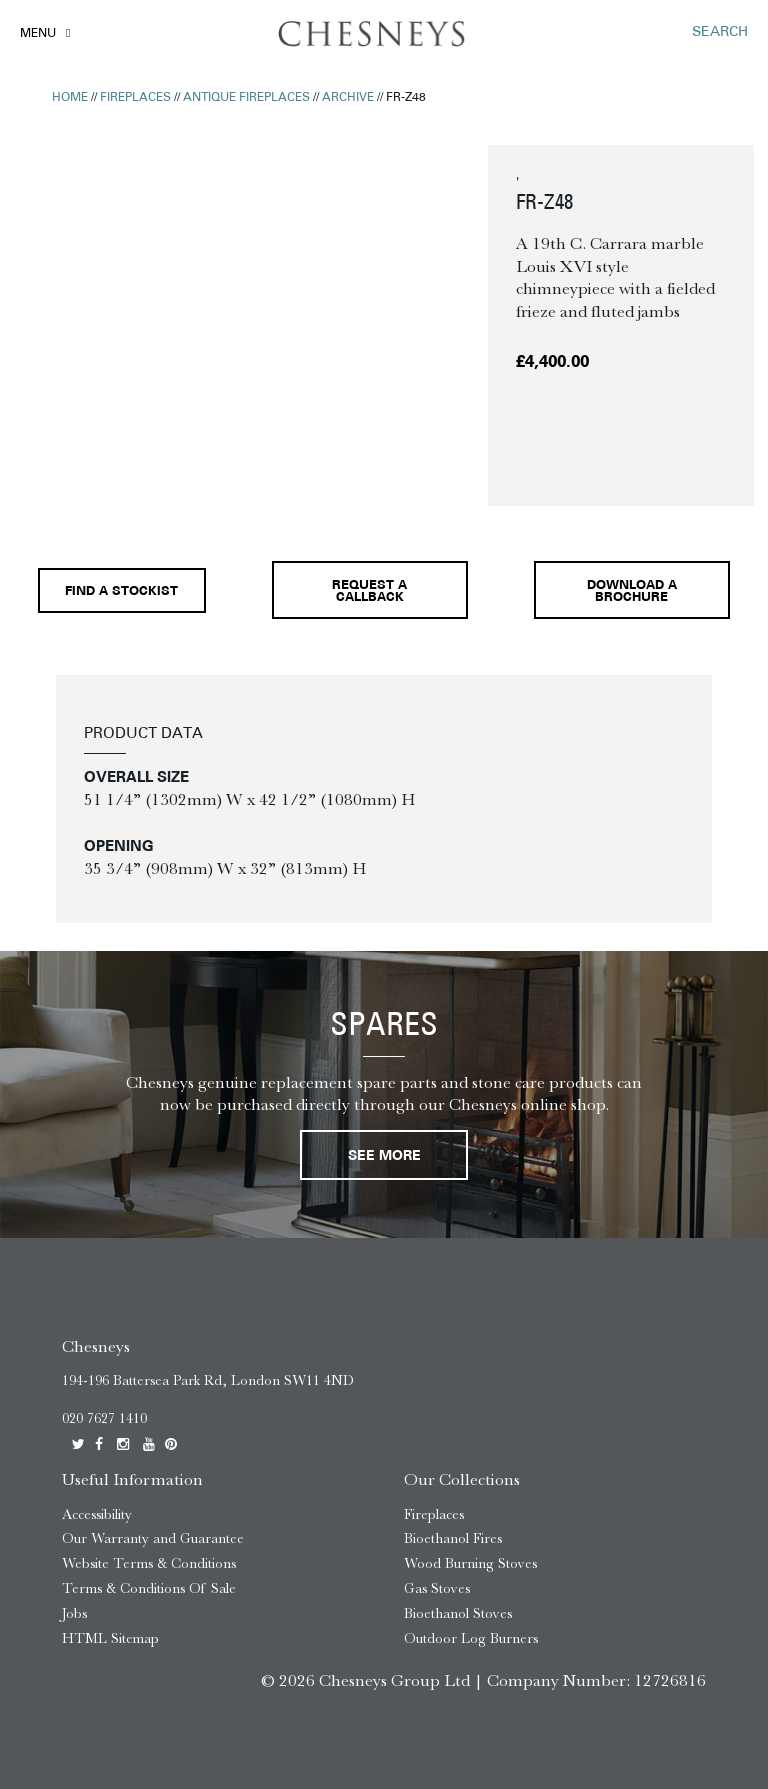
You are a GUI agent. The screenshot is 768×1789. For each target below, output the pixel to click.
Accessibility (97, 1514)
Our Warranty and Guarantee (153, 1538)
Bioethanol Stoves (458, 1613)
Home (70, 98)
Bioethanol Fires (453, 1538)
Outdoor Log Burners (471, 1638)
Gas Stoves (437, 1588)
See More (384, 1156)
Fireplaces (135, 98)
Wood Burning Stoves (470, 1563)
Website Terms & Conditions (149, 1563)
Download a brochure (632, 592)
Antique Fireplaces (246, 98)
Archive (348, 98)
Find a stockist (121, 592)
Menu (38, 34)
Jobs (74, 1613)
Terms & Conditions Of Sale (149, 1588)
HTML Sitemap (110, 1638)
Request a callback (369, 592)
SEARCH (720, 32)
